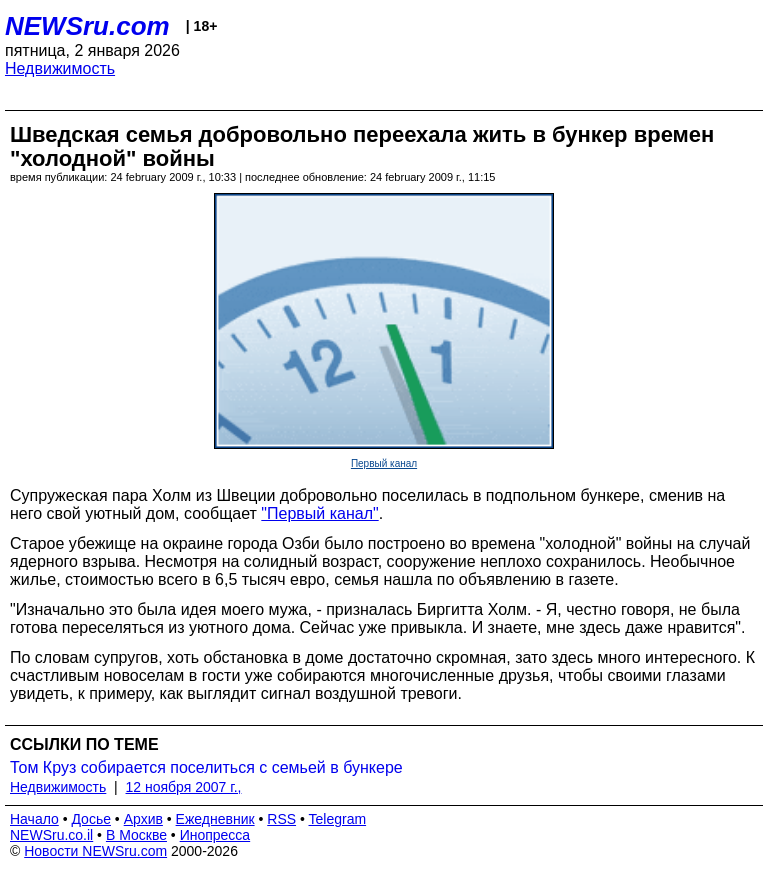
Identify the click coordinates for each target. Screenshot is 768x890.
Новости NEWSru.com (95, 851)
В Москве (136, 835)
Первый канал (384, 463)
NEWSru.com (87, 26)
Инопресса (215, 835)
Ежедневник (215, 819)
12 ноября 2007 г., (184, 787)
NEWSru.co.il (51, 835)
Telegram (338, 819)
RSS (281, 819)
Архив (143, 819)
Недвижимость (60, 68)
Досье (91, 819)
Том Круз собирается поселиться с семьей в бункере (206, 767)
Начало (34, 819)
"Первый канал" (319, 513)
